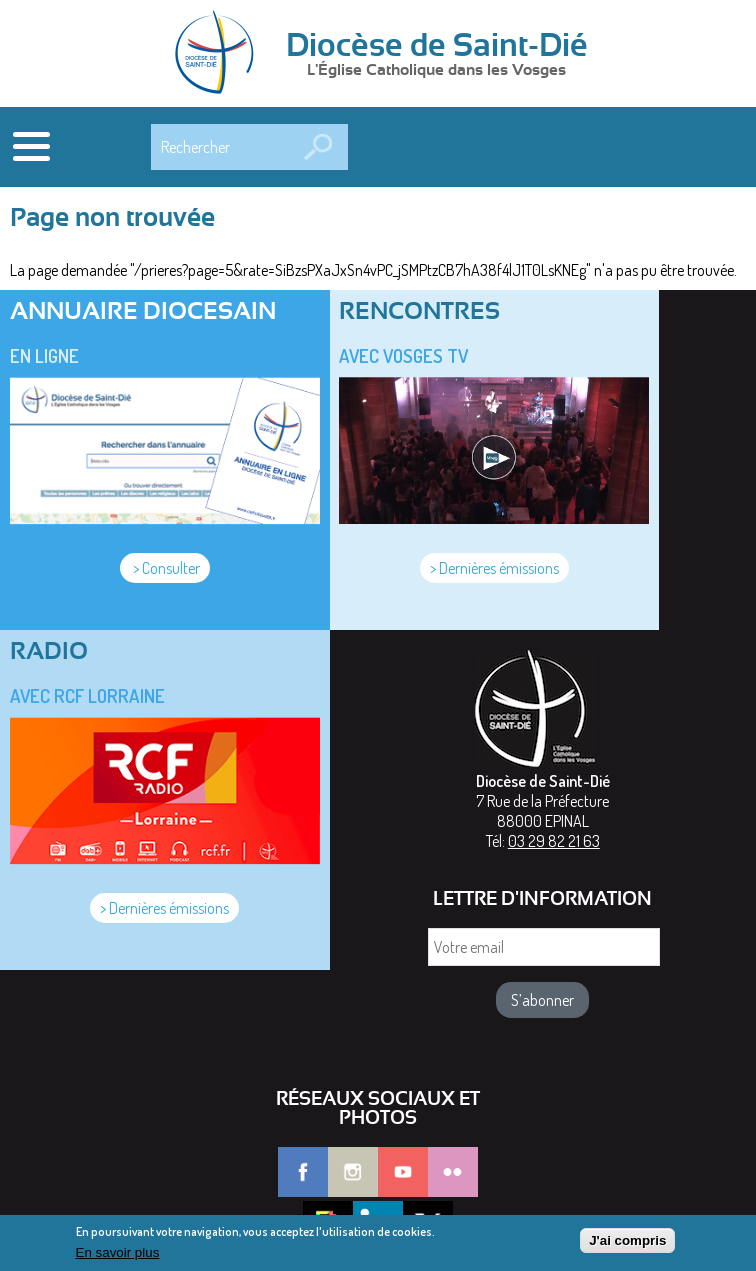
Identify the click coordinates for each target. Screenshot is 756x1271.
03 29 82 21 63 (554, 841)
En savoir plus (118, 1255)
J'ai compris (627, 1244)
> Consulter (165, 568)
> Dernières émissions (494, 568)
